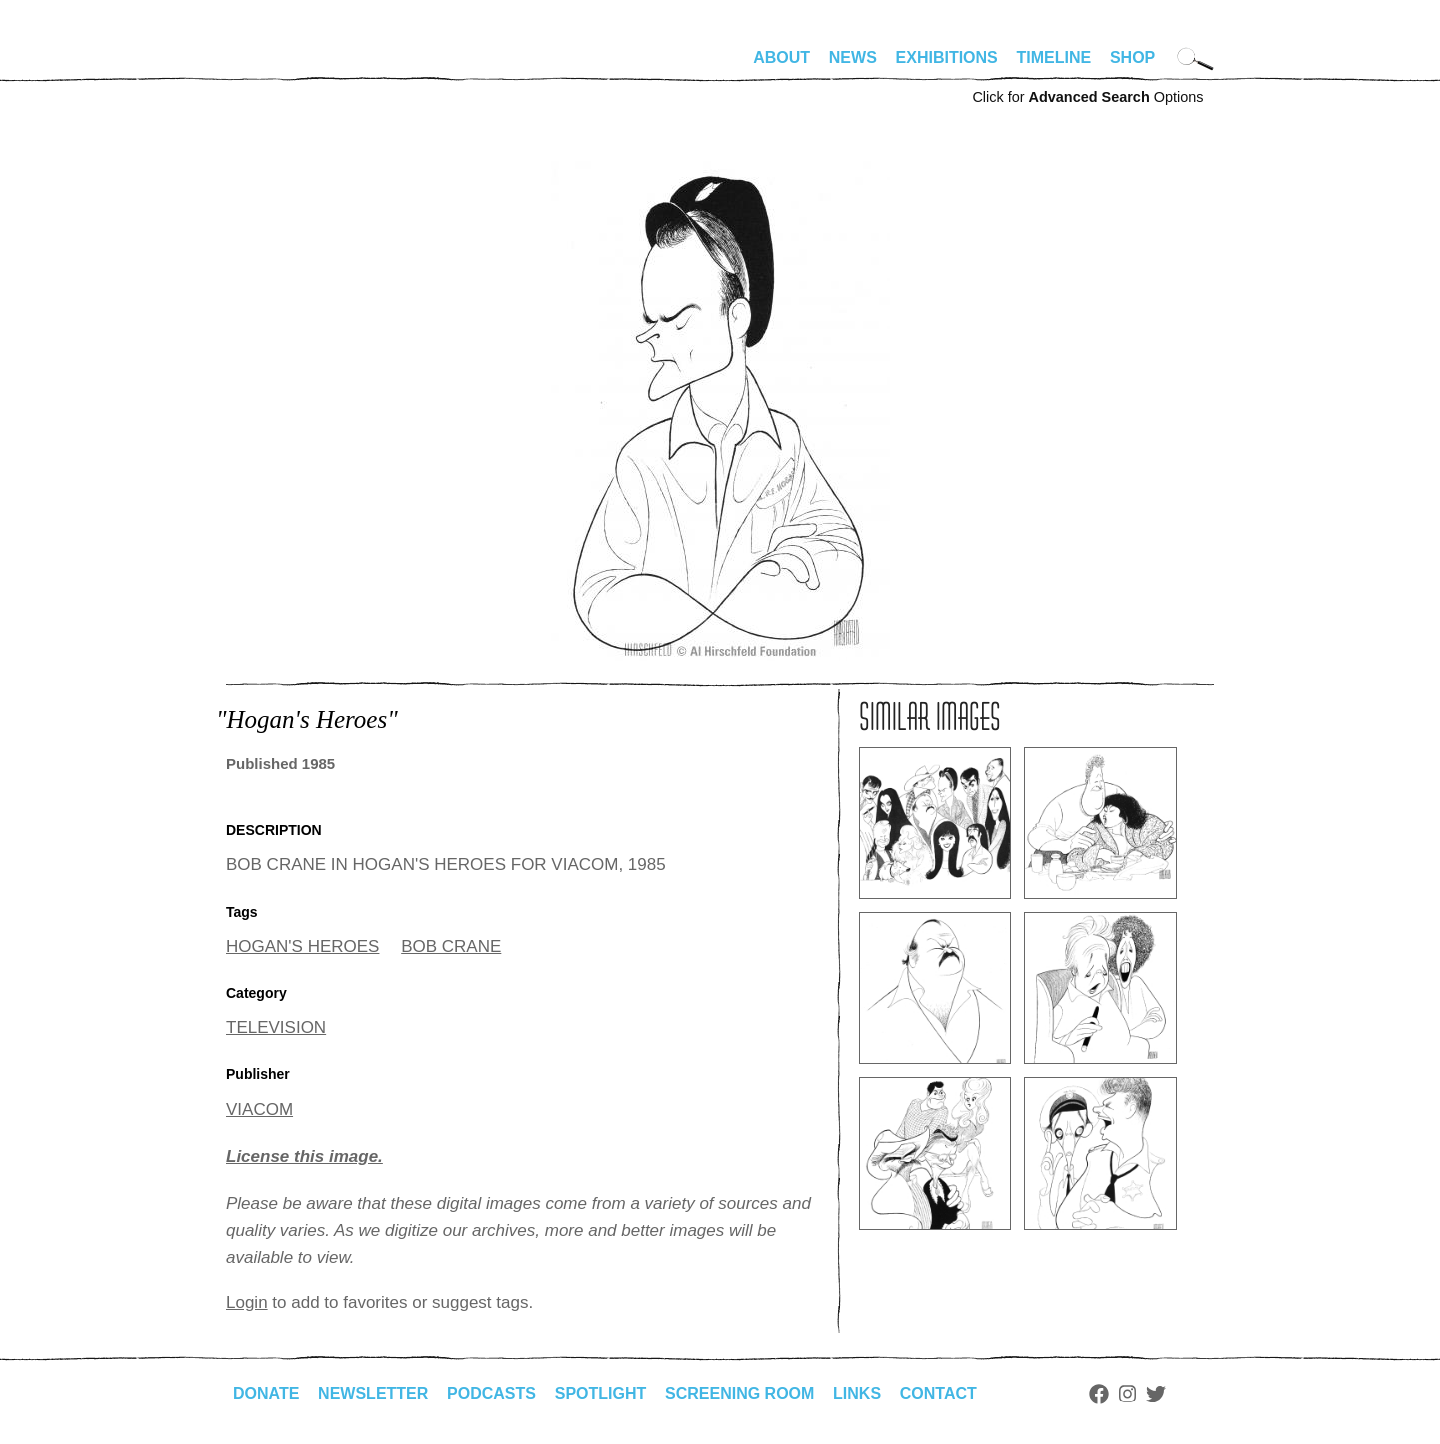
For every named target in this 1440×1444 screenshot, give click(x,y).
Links (857, 1393)
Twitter (1156, 1394)
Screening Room (739, 1393)
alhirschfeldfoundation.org (286, 66)
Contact (938, 1393)
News (853, 57)
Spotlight (601, 1393)
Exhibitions (947, 57)
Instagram (1127, 1394)
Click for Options (1087, 97)
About (781, 57)
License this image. (304, 1156)
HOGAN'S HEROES (302, 946)
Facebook (1099, 1394)
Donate (266, 1393)
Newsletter (373, 1393)
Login (247, 1302)
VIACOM (259, 1109)
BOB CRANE (451, 946)
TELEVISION (276, 1027)
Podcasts (491, 1393)
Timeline (1054, 57)
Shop (1132, 57)
